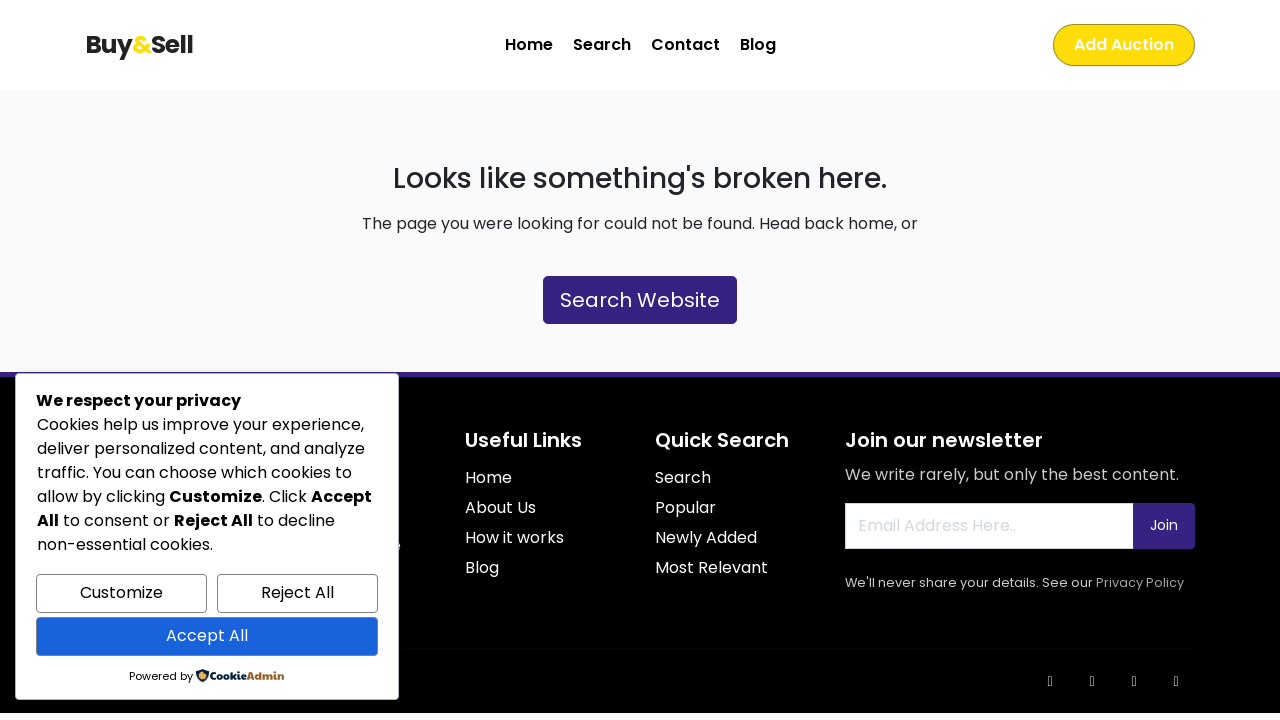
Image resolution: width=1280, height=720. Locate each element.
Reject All (297, 592)
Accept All (207, 635)
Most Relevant (711, 567)
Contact (685, 44)
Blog (758, 44)
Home (529, 44)
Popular (685, 507)
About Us (500, 507)
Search (602, 44)
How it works (514, 537)
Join (1164, 525)
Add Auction (1124, 44)
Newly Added (706, 537)
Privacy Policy (1140, 582)
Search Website (640, 300)
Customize (121, 592)
